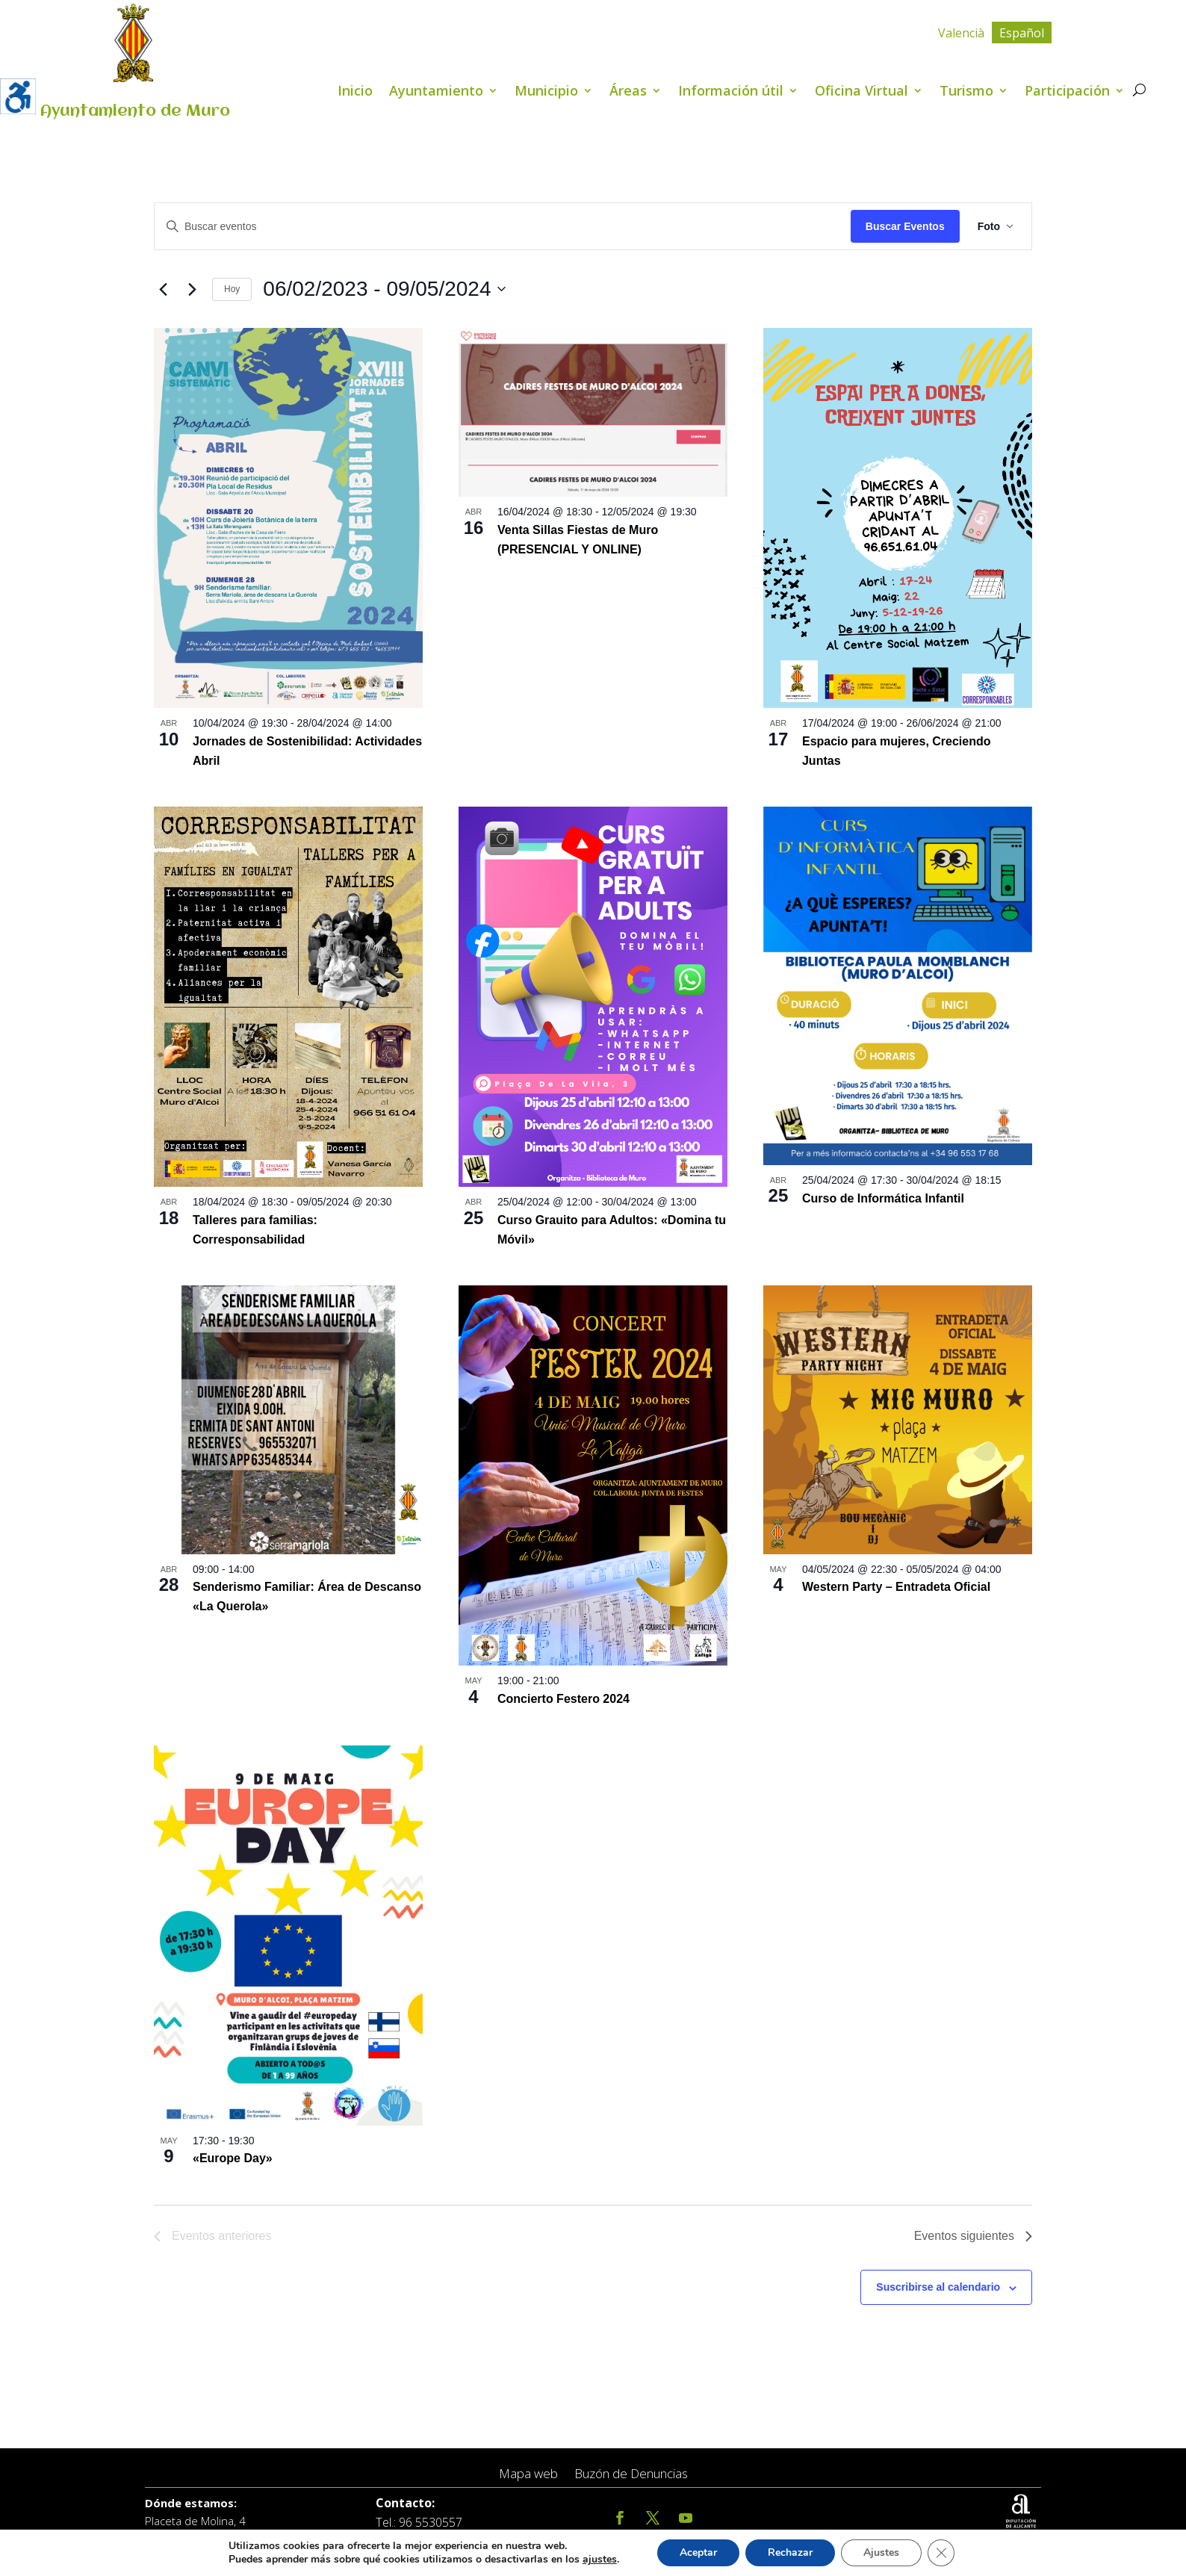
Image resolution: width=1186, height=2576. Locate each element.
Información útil (730, 92)
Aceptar (706, 2553)
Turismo (966, 92)
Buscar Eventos (905, 226)
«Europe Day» (233, 2158)
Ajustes (894, 2553)
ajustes (606, 2560)
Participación (1067, 92)
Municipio (546, 92)
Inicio (355, 92)
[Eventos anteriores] (163, 289)
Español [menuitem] (1021, 33)
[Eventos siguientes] (192, 289)
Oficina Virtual (861, 92)
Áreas (628, 92)
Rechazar (800, 2553)
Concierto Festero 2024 (563, 1698)
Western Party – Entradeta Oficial (896, 1586)
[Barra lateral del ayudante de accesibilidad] (18, 96)
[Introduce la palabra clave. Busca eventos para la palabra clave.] (503, 226)
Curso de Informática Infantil (883, 1198)
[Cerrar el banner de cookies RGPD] (953, 2552)
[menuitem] (961, 32)
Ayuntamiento (436, 92)
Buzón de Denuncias (631, 2474)
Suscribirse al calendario (938, 2287)
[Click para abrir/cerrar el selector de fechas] (384, 289)
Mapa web (528, 2474)
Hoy (232, 289)
